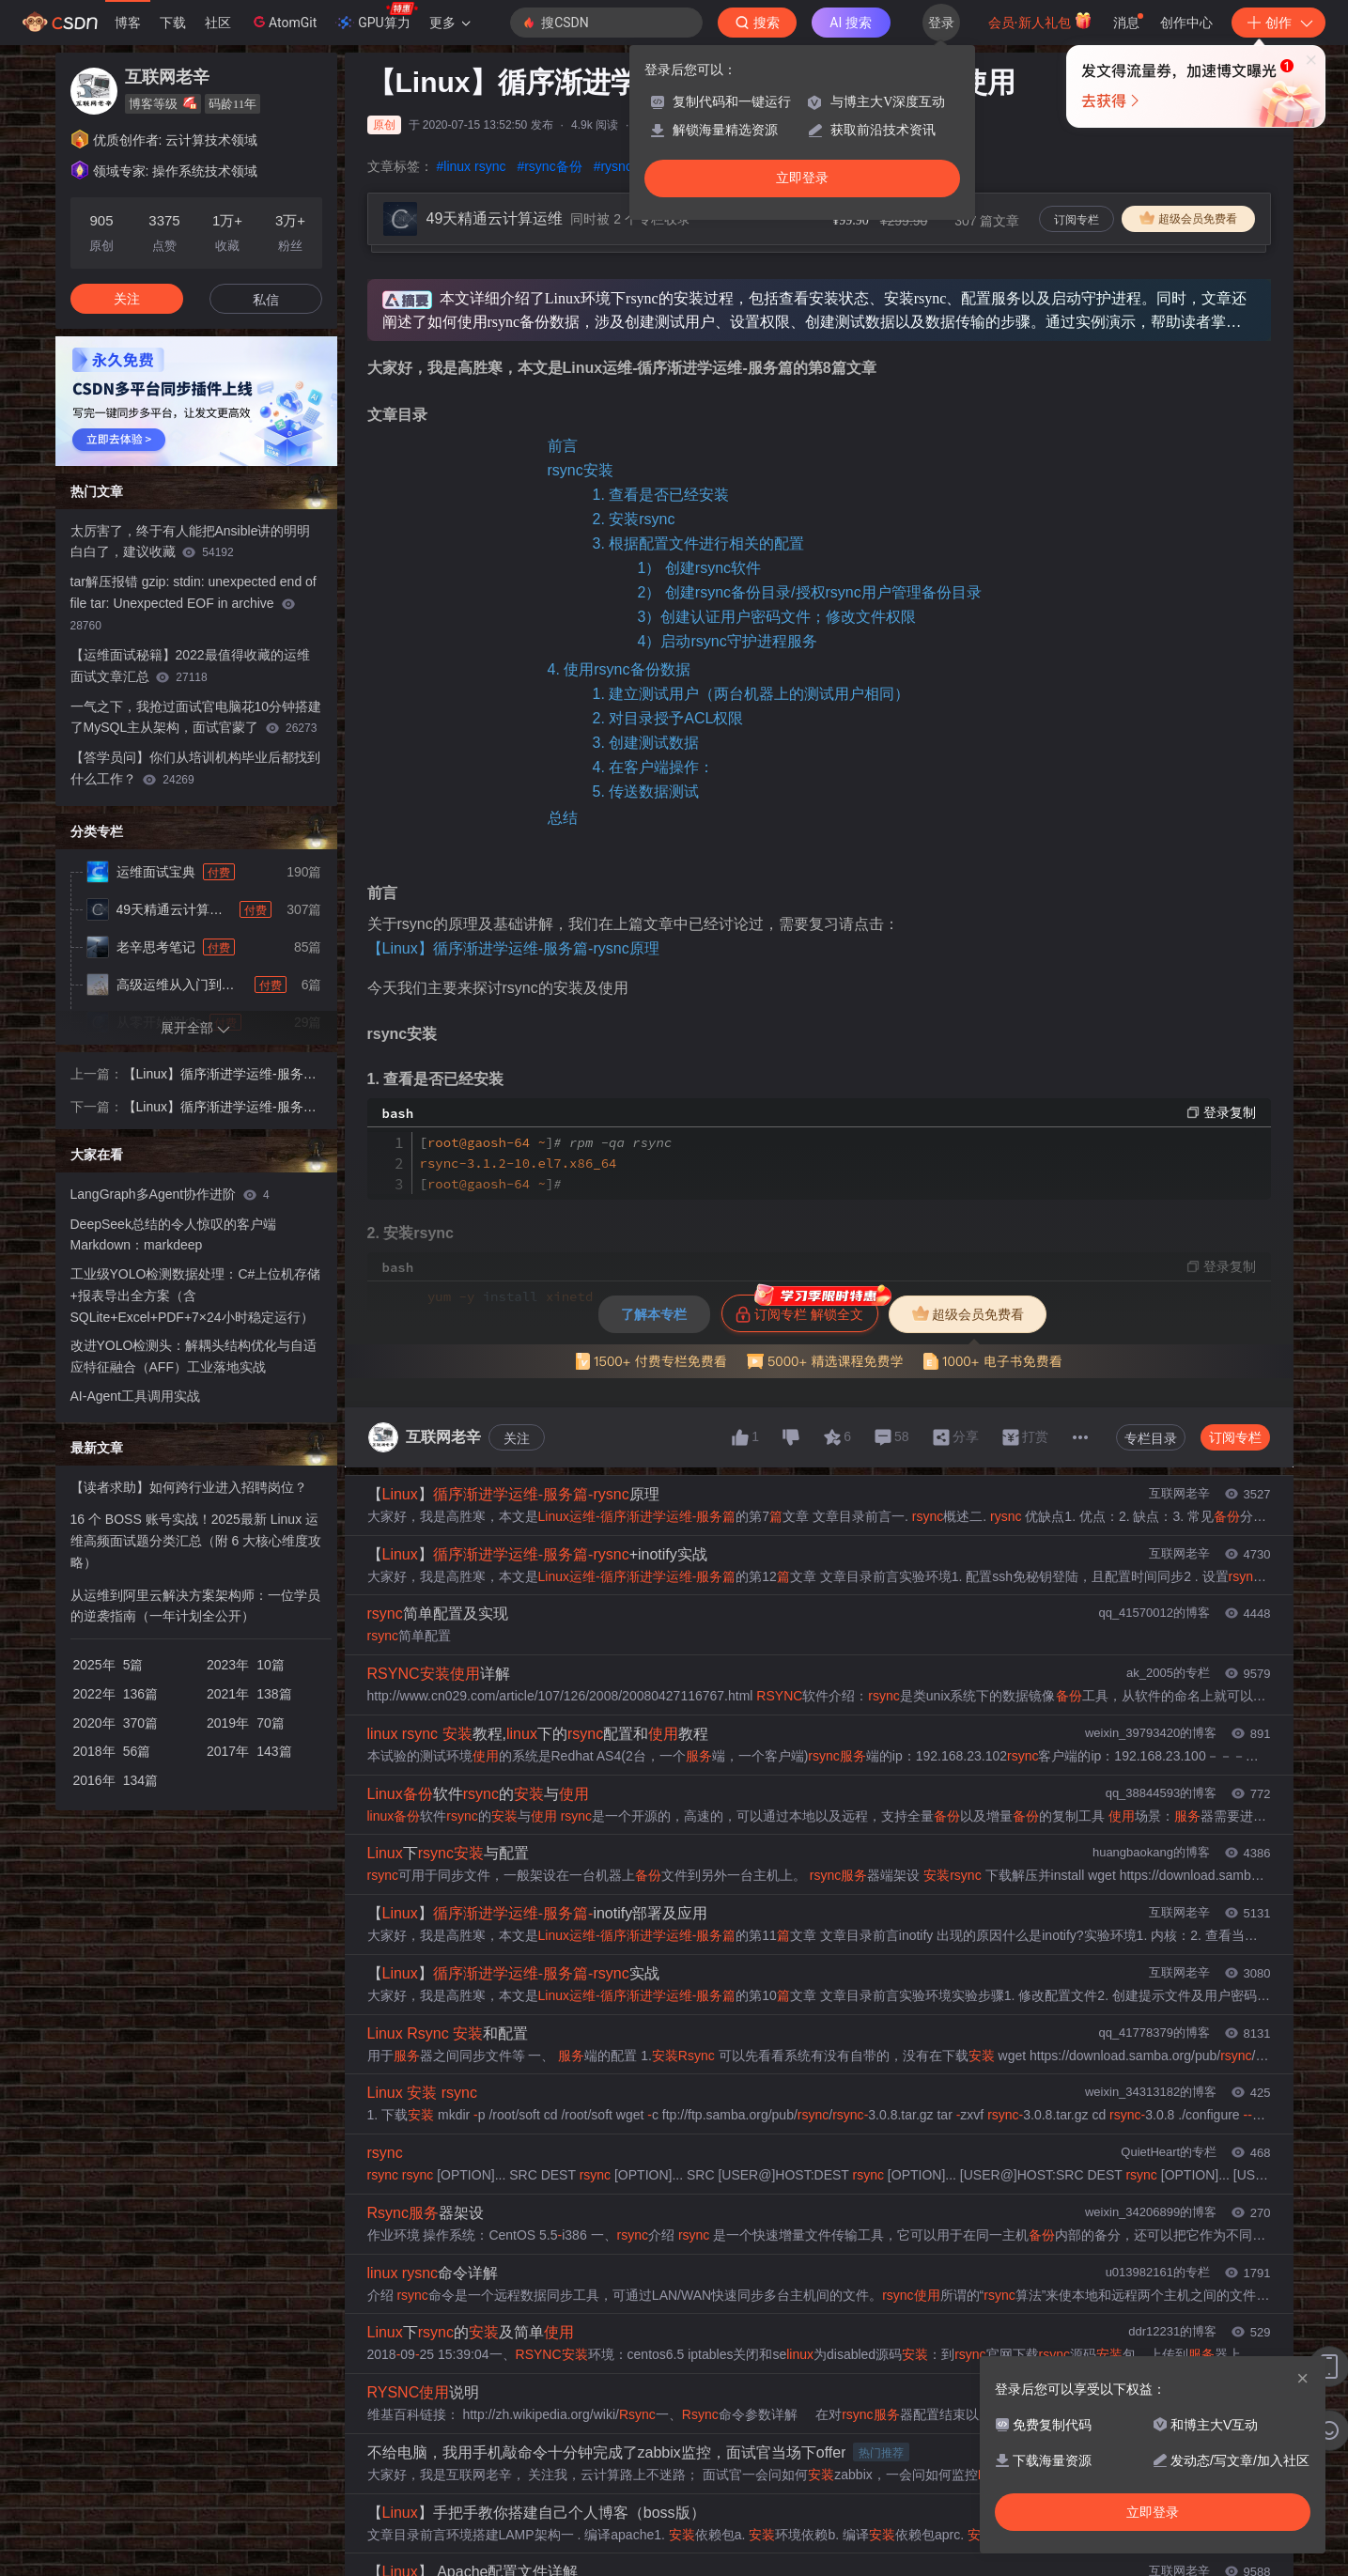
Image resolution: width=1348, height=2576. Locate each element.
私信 (266, 299)
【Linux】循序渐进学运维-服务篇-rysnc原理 (513, 948)
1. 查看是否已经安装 (661, 495)
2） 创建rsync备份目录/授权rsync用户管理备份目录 (810, 592)
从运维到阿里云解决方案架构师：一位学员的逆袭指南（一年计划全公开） (195, 1606)
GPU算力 (376, 17)
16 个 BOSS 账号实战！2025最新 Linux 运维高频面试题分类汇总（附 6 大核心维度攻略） (196, 1541)
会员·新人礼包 (1040, 20)
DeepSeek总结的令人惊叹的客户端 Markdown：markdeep (173, 1235)
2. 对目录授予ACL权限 (668, 718)
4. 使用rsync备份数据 (619, 669)
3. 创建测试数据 (646, 743)
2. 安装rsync (634, 519)
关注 (517, 1438)
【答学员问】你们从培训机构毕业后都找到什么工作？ (195, 768)
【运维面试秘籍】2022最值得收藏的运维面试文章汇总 (190, 665)
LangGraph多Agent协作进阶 (170, 1194)
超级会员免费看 (1188, 217)
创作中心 (1186, 22)
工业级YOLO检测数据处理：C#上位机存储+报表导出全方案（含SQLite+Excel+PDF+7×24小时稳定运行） (195, 1295)
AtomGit (283, 22)
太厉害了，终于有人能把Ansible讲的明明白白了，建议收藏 (190, 541)
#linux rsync (471, 166)
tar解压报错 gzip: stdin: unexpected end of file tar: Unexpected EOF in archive (193, 603)
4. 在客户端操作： (654, 767)
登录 (941, 22)
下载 (173, 22)
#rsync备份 (549, 166)
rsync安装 (580, 470)
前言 (563, 446)
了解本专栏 (654, 1314)
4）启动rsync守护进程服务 (727, 641)
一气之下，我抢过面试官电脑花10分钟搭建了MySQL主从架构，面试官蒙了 (196, 717)
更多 (450, 22)
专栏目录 (1150, 1438)
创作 (1278, 22)
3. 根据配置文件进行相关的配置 (699, 543)
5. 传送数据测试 (646, 791)
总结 (563, 818)
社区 (218, 22)
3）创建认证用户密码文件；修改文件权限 (777, 617)
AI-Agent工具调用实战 (135, 1396)
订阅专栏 (1076, 219)
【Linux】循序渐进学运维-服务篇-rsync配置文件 (222, 1108)
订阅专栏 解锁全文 (806, 1309)
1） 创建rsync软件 (700, 568)
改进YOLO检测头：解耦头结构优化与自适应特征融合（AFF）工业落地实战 (194, 1356)
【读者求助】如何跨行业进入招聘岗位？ (188, 1487)
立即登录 (802, 178)
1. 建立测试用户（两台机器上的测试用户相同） (751, 694)
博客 (128, 22)
